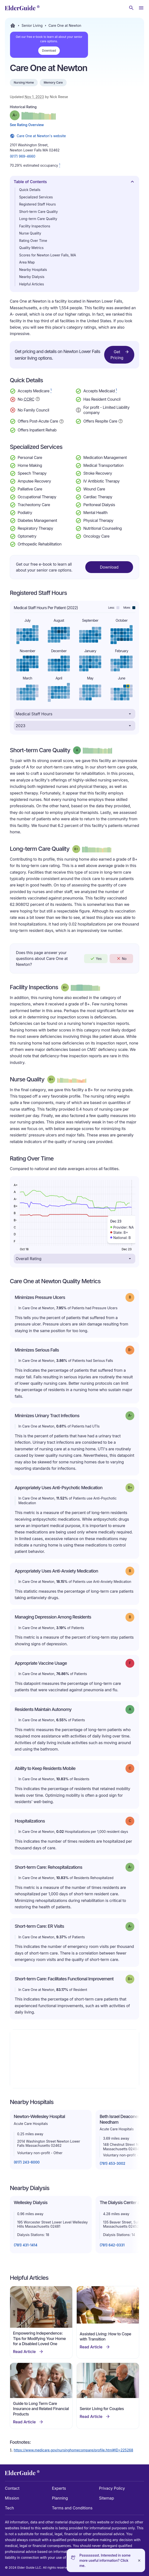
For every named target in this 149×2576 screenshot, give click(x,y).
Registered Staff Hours (37, 204)
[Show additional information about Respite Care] (120, 421)
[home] (22, 7)
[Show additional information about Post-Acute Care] (61, 421)
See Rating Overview (27, 125)
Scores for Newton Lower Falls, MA (47, 255)
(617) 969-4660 (22, 156)
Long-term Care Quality (38, 219)
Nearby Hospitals (33, 269)
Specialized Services (36, 197)
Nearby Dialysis (31, 277)
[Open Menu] (141, 8)
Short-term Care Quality (38, 211)
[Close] (139, 2560)
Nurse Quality (30, 233)
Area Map (27, 262)
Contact (12, 2488)
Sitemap (106, 2498)
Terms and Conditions (72, 2507)
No (121, 958)
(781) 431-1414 (25, 2245)
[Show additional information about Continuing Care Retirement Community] (37, 400)
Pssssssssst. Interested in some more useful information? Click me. (105, 2560)
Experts (59, 2488)
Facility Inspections (34, 226)
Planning (60, 2498)
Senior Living (32, 26)
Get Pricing (120, 354)
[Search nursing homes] (131, 8)
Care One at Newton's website (38, 135)
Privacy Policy (112, 2488)
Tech (9, 2507)
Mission (12, 2498)
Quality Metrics (31, 248)
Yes (96, 958)
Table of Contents (74, 183)
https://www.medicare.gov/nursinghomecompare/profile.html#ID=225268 (73, 2450)
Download (49, 50)
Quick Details (29, 190)
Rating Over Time (33, 240)
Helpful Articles (31, 284)
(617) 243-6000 (26, 2162)
